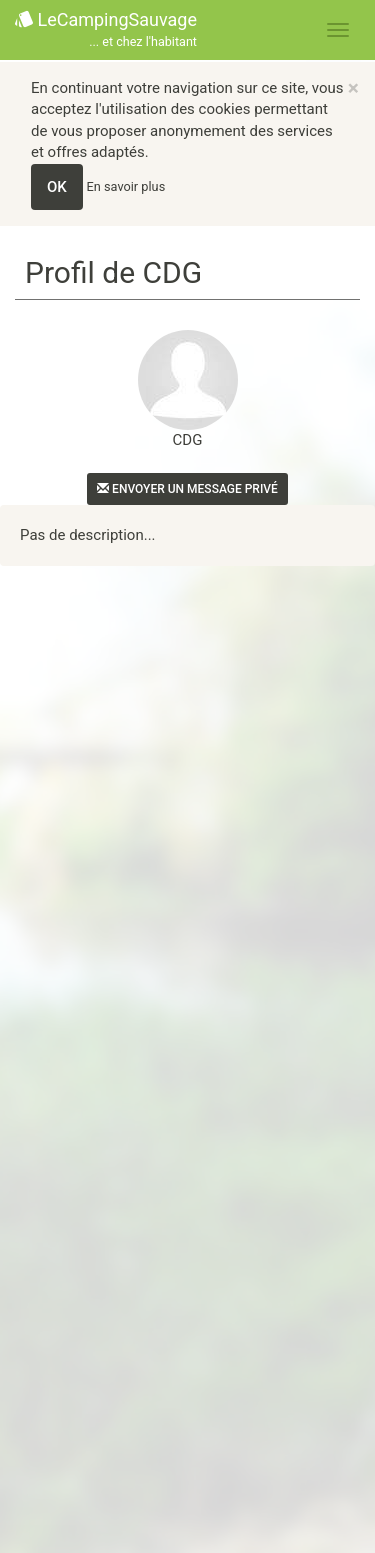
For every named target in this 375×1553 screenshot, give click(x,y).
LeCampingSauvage (106, 30)
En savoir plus (126, 186)
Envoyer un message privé (187, 489)
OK (57, 187)
